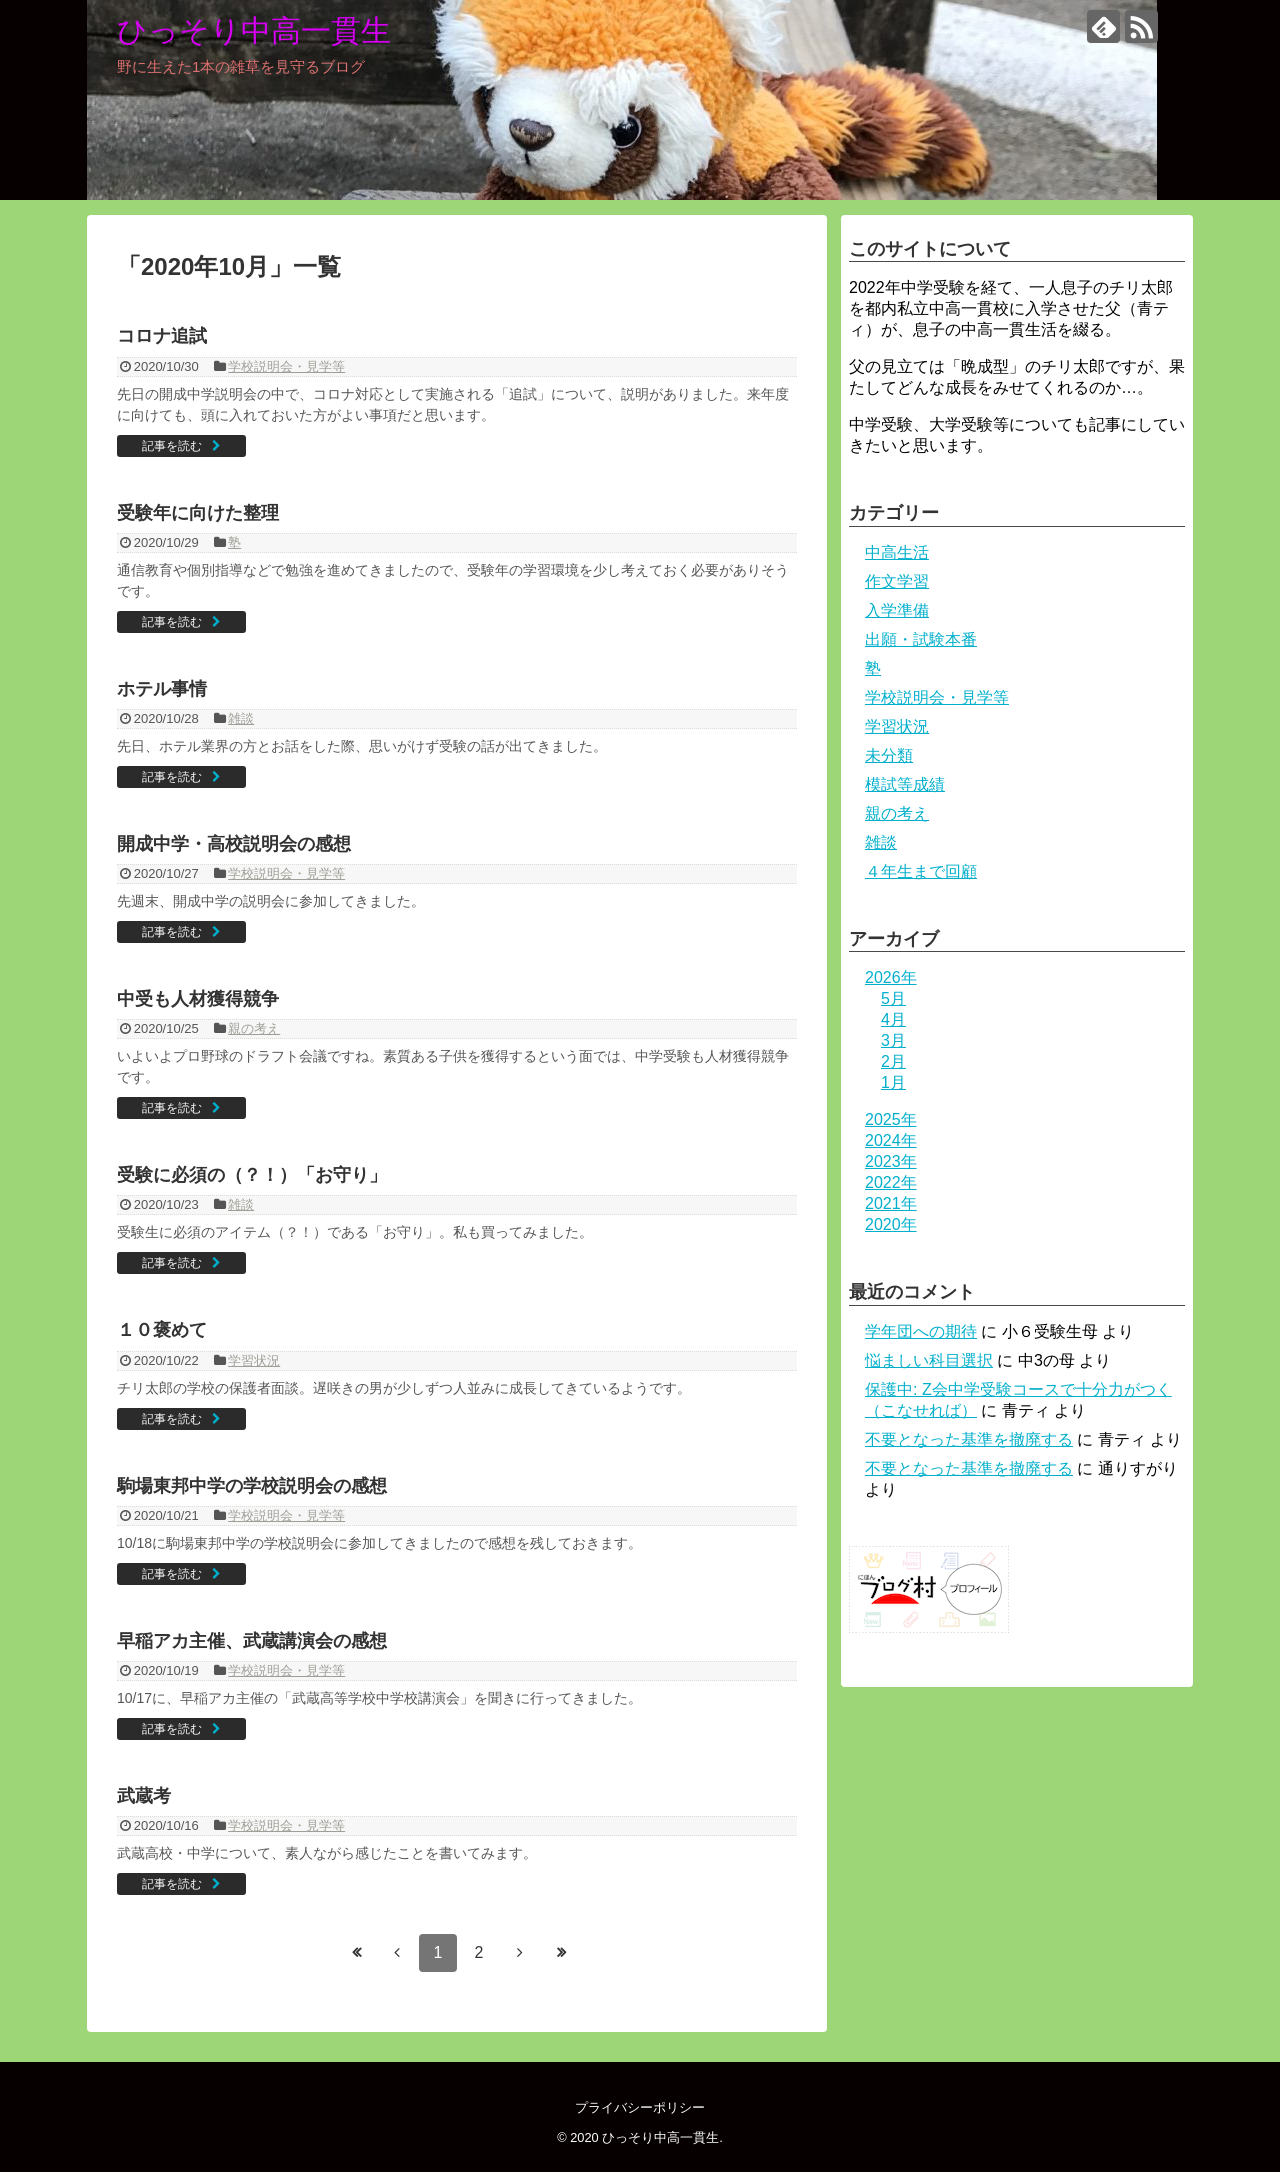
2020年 (891, 1224)
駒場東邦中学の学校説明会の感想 (252, 1486)
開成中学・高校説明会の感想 (234, 844)
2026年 (891, 977)
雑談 (241, 718)
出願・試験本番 (921, 639)
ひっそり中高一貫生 (254, 30)
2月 (893, 1061)
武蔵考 (144, 1796)
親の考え (254, 1028)
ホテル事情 (162, 689)
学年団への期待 (921, 1331)
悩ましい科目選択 (929, 1360)
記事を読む (172, 446)
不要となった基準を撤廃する (969, 1439)
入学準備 (897, 610)
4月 (893, 1019)
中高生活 (897, 552)
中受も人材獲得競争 (198, 999)
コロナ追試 (162, 336)
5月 (893, 998)
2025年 (891, 1119)
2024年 (891, 1140)
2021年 (891, 1203)
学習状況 (254, 1360)
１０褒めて (162, 1330)
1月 (893, 1082)
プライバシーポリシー (640, 2107)
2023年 (891, 1161)
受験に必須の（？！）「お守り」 (252, 1175)
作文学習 (897, 581)
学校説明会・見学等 (286, 366)
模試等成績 (905, 784)
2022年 (891, 1182)
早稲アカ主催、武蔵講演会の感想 (252, 1641)
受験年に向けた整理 (198, 513)
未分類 (889, 755)
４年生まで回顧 (921, 871)
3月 (893, 1040)
